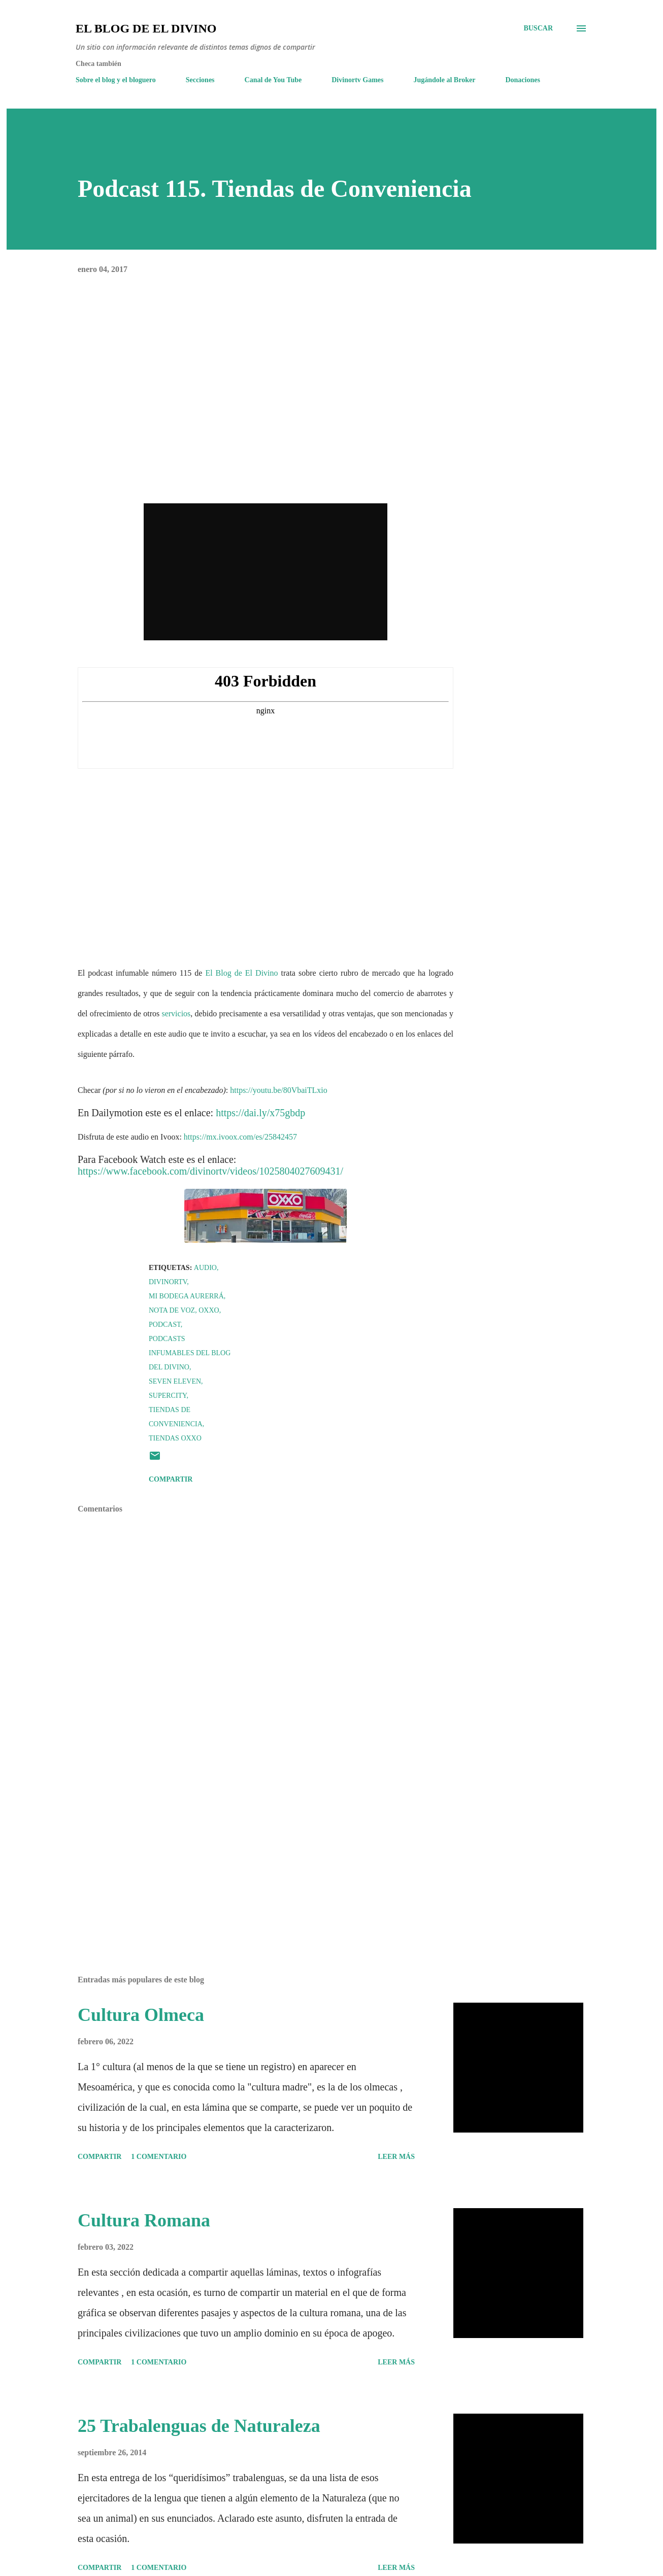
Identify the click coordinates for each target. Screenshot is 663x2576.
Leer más (396, 2156)
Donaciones (522, 80)
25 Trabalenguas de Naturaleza (199, 2426)
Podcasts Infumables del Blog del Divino (189, 1353)
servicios (175, 1013)
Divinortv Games (357, 80)
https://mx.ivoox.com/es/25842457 (240, 1136)
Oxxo (208, 1310)
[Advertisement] (249, 1849)
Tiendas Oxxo (175, 1438)
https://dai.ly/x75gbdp (260, 1112)
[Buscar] (538, 28)
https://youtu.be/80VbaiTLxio (278, 1090)
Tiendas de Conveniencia (176, 1417)
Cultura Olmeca (141, 2015)
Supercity (167, 1395)
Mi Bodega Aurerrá (186, 1296)
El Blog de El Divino (146, 28)
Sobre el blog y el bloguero (116, 80)
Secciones (200, 80)
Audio (205, 1268)
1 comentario (158, 2156)
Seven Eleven (175, 1381)
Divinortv (168, 1282)
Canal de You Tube (273, 80)
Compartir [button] (170, 1479)
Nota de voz (172, 1310)
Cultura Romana (144, 2220)
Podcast (165, 1324)
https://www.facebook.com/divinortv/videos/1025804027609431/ (210, 1171)
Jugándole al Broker (445, 80)
